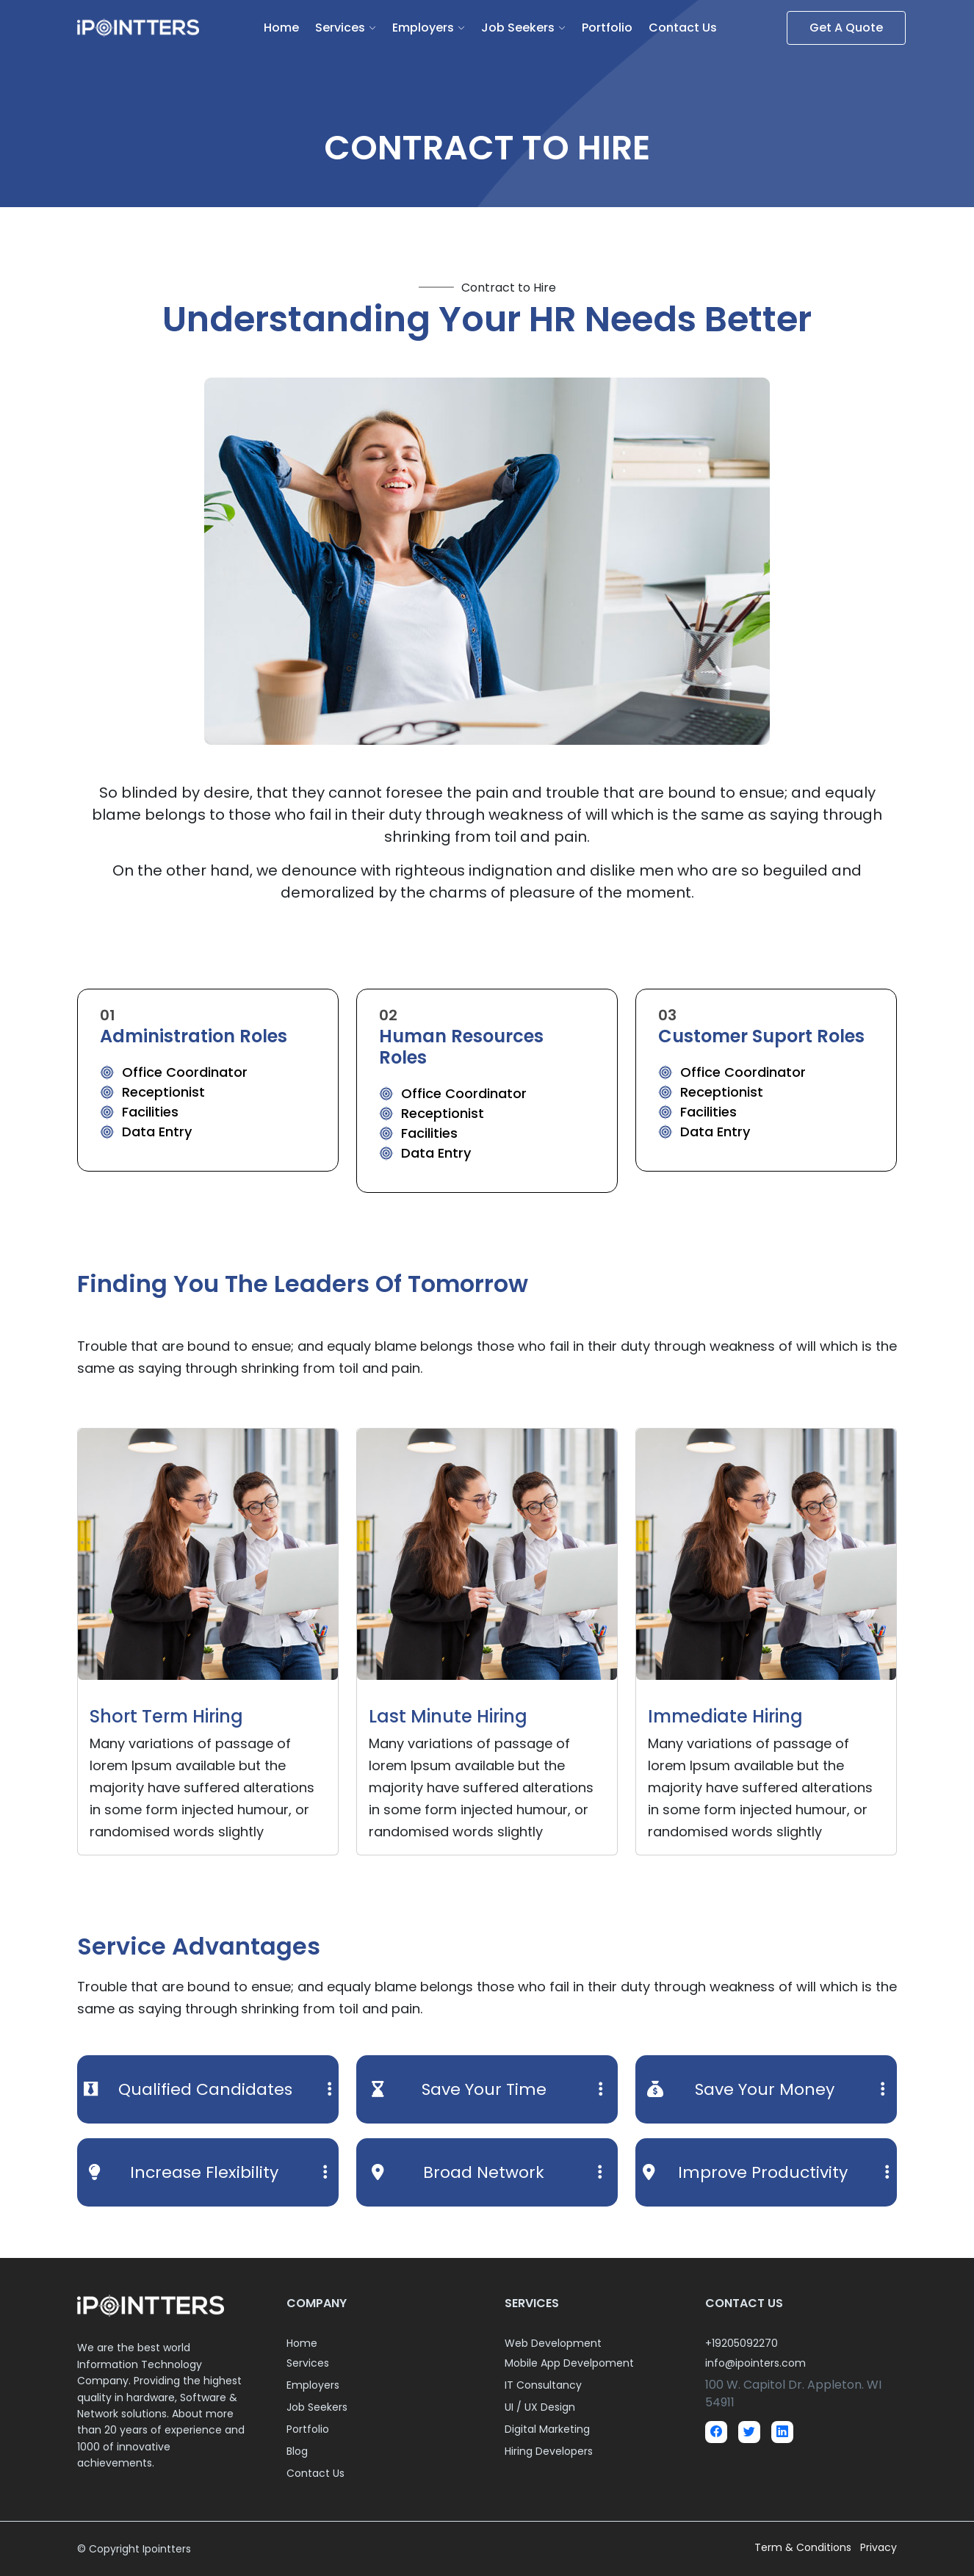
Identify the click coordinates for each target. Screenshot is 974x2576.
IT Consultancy (543, 2385)
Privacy (878, 2547)
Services (340, 27)
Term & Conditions (804, 2547)
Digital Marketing (547, 2429)
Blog (297, 2451)
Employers (423, 27)
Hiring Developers (549, 2451)
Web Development (553, 2343)
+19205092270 (741, 2343)
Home (281, 27)
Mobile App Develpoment (569, 2363)
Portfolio (607, 27)
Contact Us (683, 27)
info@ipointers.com (755, 2363)
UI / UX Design (540, 2407)
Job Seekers (518, 27)
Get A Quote (846, 27)
